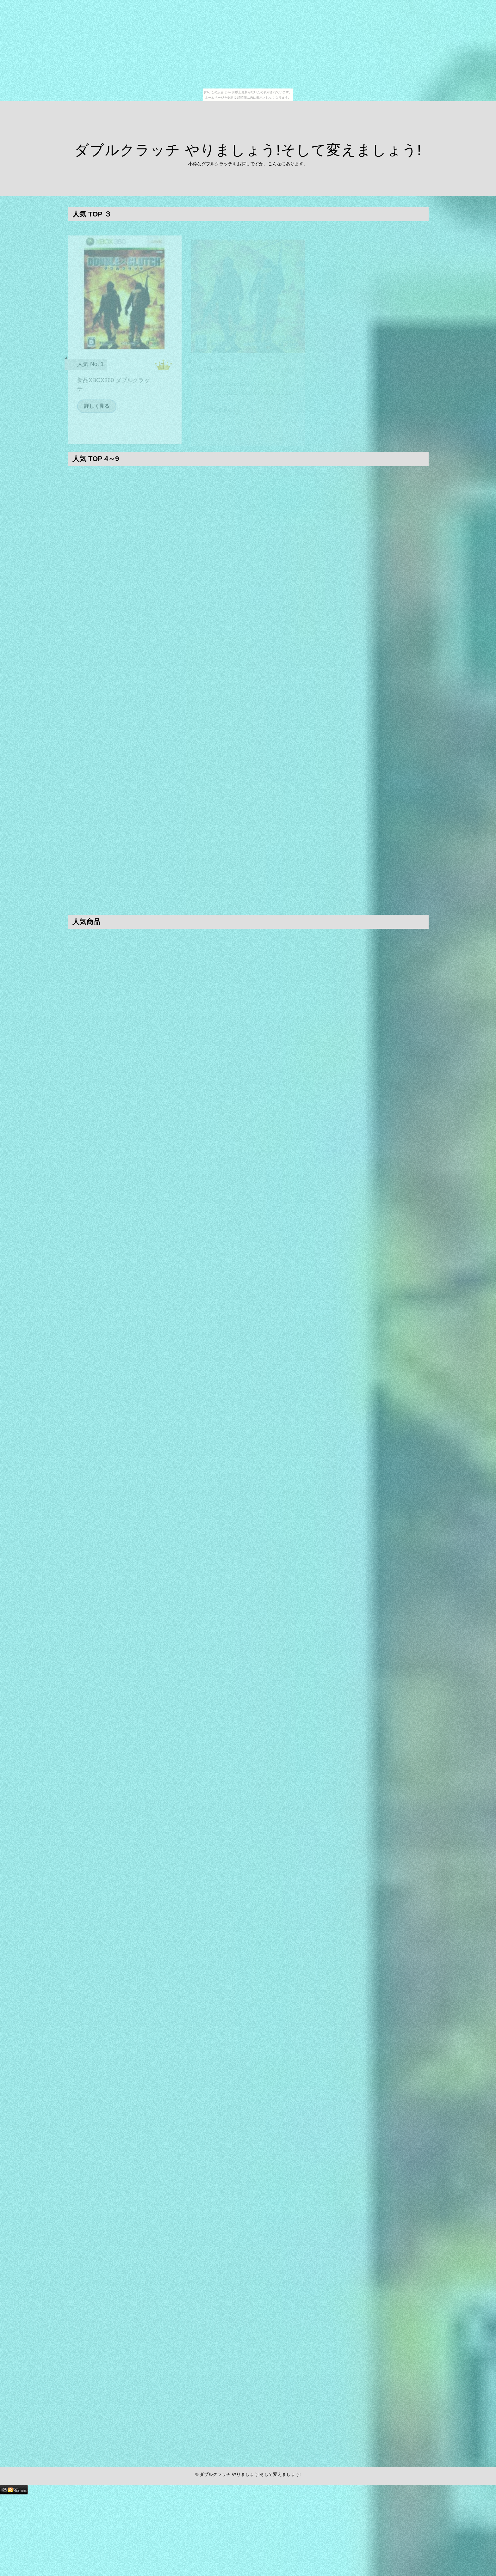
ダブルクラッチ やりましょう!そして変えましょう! (248, 150)
